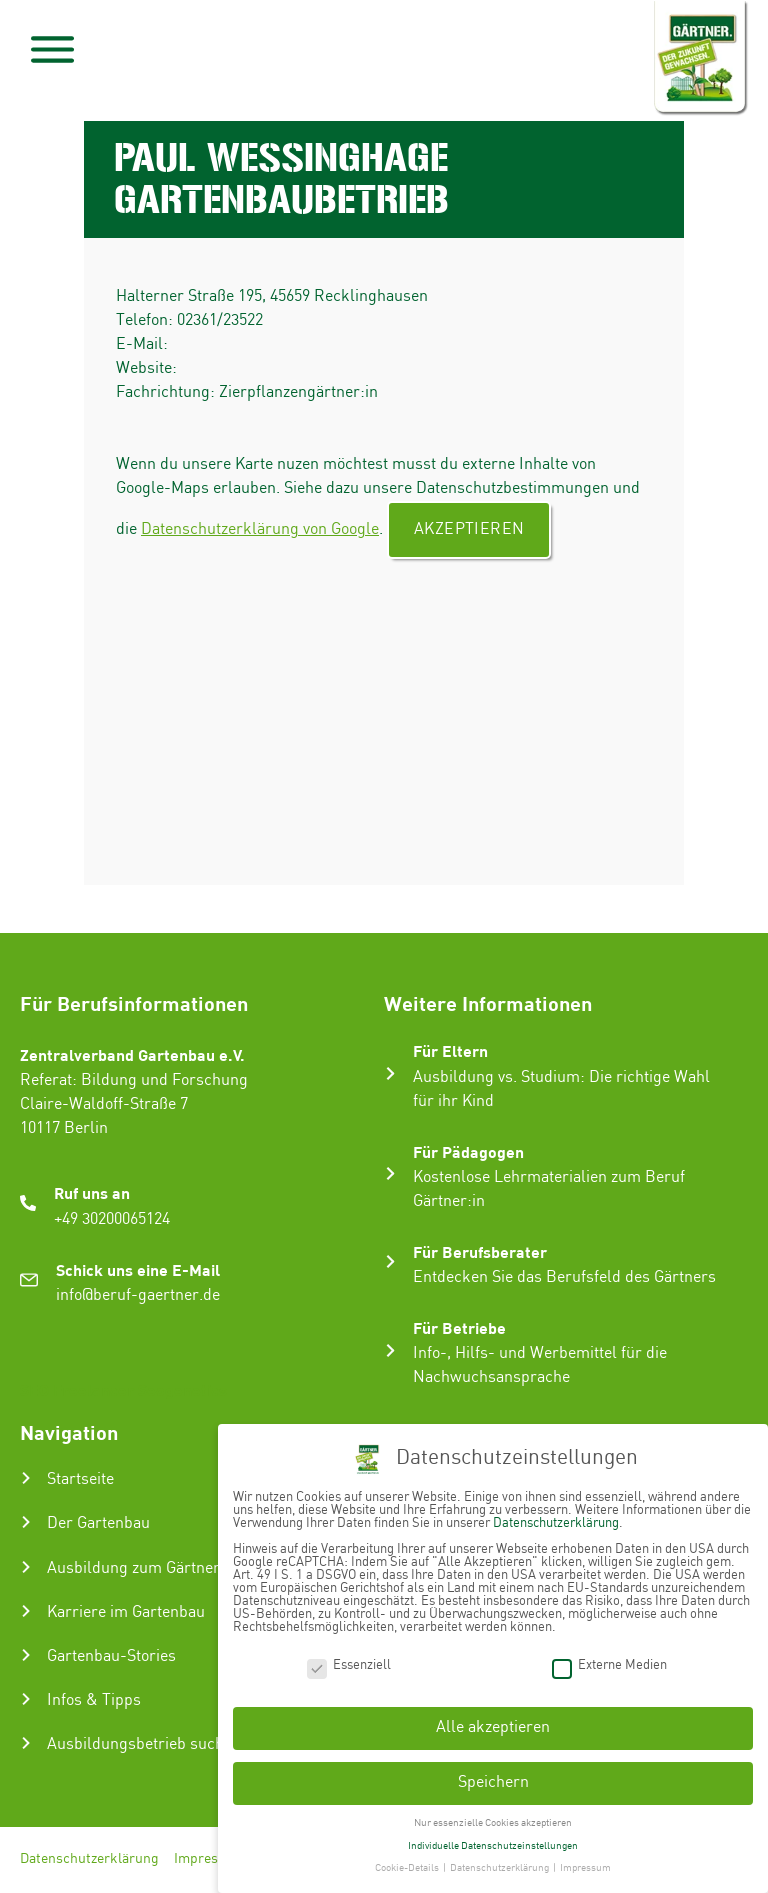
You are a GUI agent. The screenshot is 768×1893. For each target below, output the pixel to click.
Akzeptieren (469, 529)
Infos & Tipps (94, 1700)
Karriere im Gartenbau (126, 1612)
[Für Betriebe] (390, 1350)
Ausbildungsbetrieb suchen (144, 1744)
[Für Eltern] (390, 1073)
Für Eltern (450, 1050)
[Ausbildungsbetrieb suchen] (26, 1743)
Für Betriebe (459, 1327)
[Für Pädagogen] (390, 1173)
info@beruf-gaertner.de (138, 1295)
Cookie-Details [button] (408, 1868)
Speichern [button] (493, 1782)
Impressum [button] (585, 1868)
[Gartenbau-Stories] (26, 1655)
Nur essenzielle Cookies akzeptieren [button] (493, 1823)
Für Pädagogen (468, 1151)
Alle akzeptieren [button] (493, 1727)
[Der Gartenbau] (26, 1522)
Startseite (80, 1479)
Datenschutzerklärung (89, 1860)
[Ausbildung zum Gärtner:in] (26, 1567)
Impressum (209, 1860)
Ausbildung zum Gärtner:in (142, 1568)
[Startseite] (26, 1478)
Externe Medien (609, 1664)
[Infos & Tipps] (26, 1699)
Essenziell (349, 1664)
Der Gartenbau (98, 1523)
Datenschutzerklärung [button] (500, 1868)
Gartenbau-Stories (111, 1656)
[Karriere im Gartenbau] (26, 1611)
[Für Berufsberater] (390, 1261)
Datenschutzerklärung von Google (260, 529)
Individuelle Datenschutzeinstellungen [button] (493, 1846)
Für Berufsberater (480, 1251)
